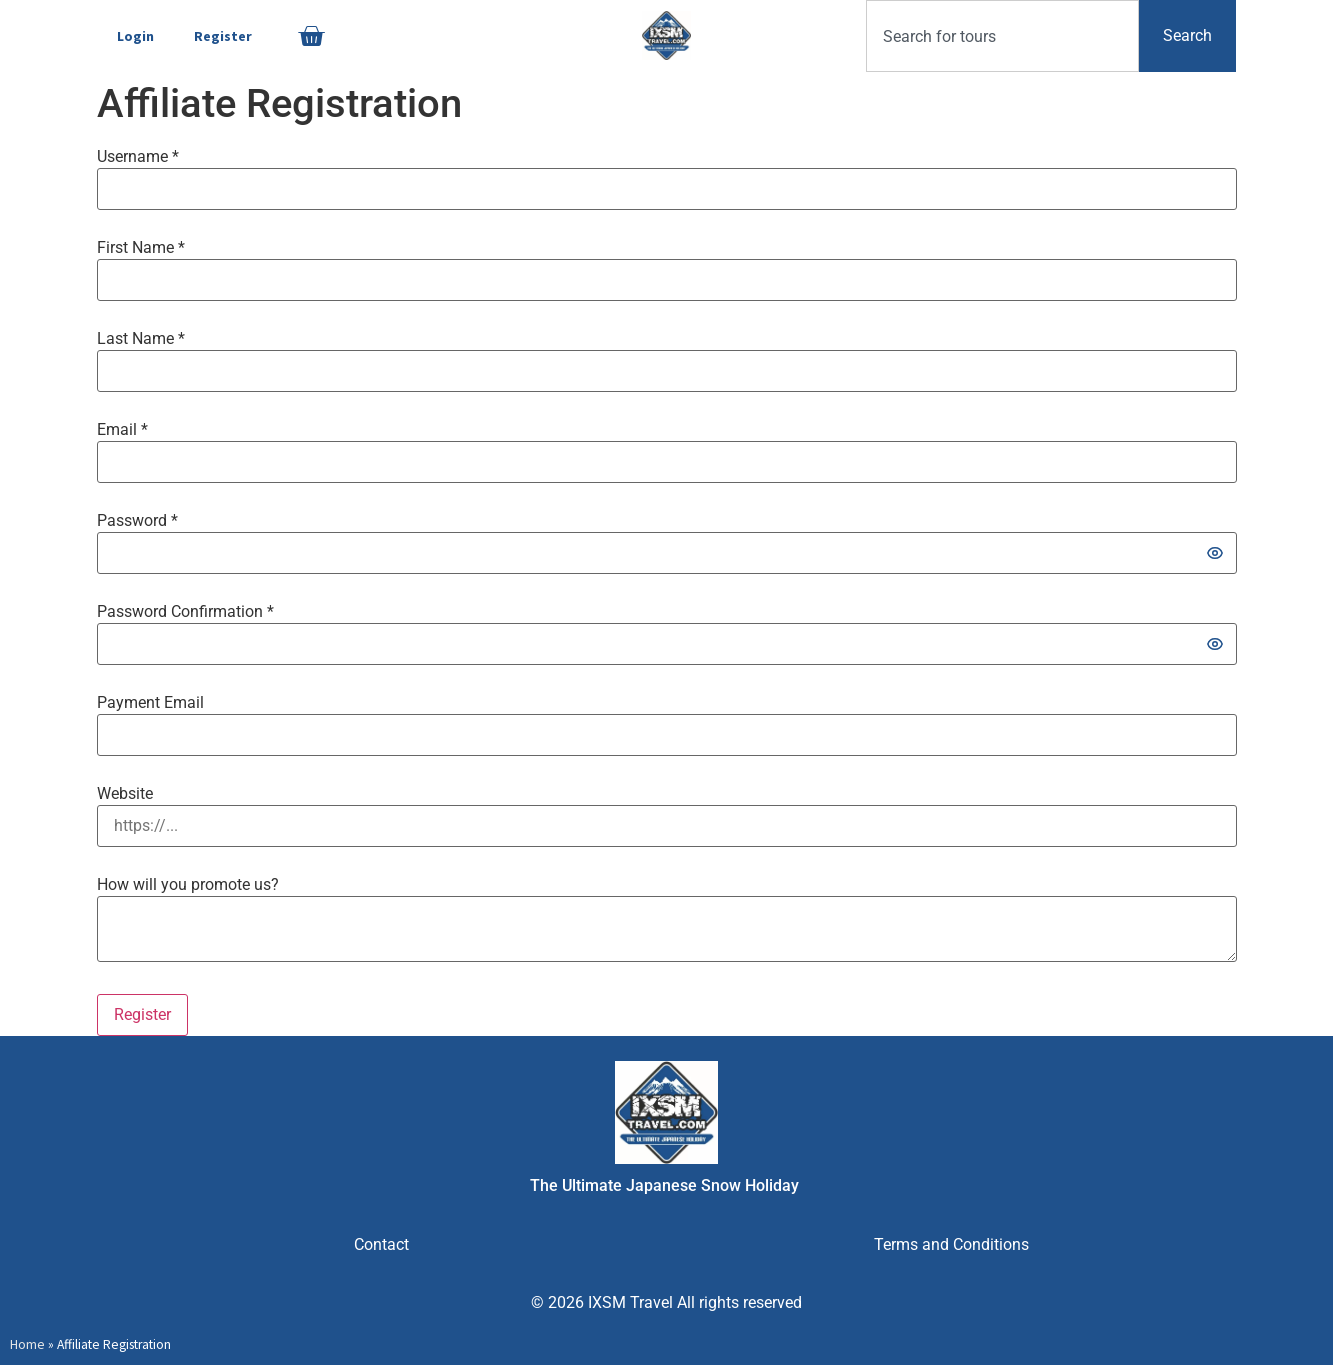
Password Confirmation (185, 612)
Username (138, 157)
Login (135, 36)
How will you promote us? (188, 885)
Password (137, 521)
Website (125, 794)
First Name (141, 248)
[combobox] (1002, 36)
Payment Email (150, 703)
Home (27, 1344)
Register (223, 36)
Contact (381, 1244)
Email (122, 430)
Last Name (141, 339)
